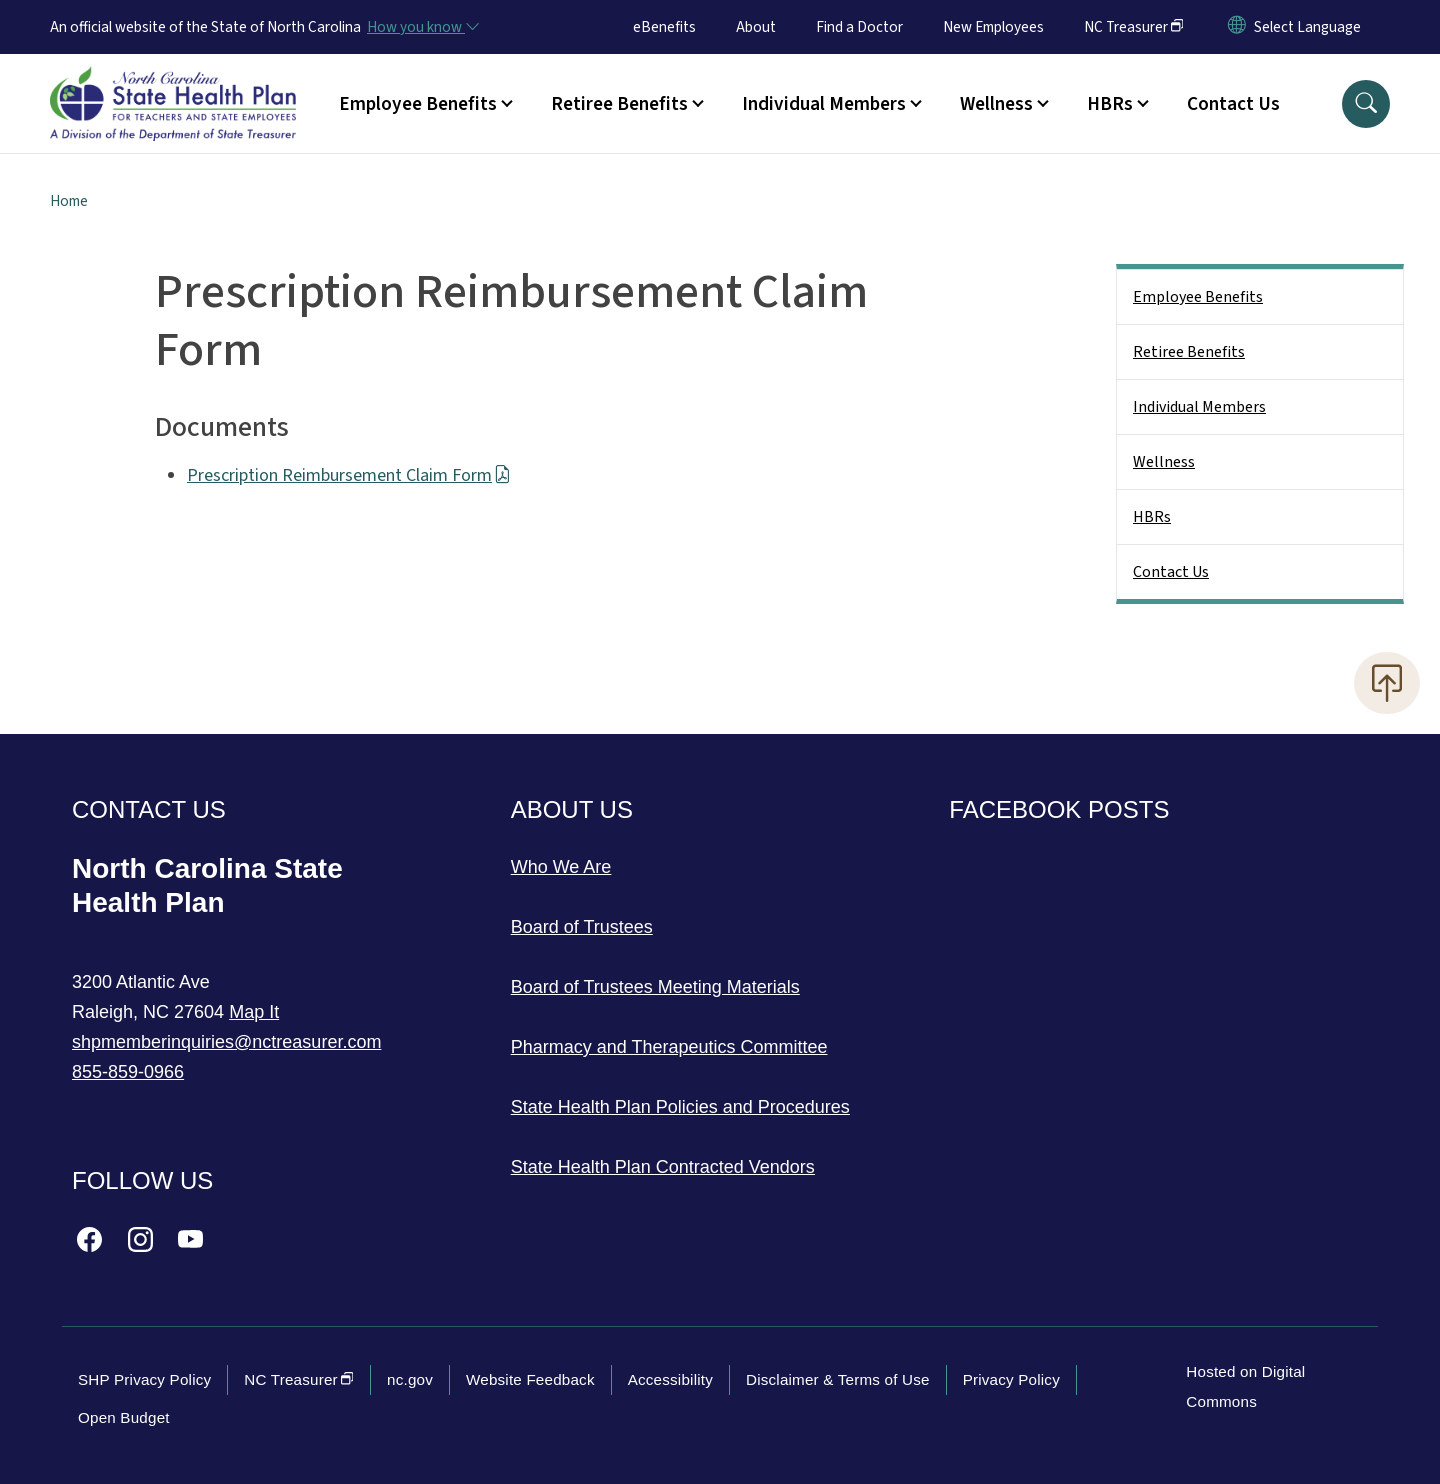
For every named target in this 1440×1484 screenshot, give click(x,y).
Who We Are (561, 867)
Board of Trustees (582, 927)
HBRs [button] (1110, 104)
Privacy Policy (1011, 1379)
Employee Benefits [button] (418, 104)
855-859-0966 (128, 1072)
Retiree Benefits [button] (619, 104)
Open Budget (124, 1417)
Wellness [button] (996, 104)
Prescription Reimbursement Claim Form (349, 475)
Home (69, 201)
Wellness (1164, 462)
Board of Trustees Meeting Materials (655, 987)
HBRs (1152, 517)
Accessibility (670, 1379)
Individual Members (1199, 407)
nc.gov (410, 1379)
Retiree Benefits (1189, 352)
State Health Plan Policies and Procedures (680, 1107)
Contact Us (1233, 104)
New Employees (993, 27)
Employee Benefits (1198, 297)
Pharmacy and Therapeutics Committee (669, 1047)
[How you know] (422, 27)
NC (1134, 27)
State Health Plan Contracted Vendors (663, 1167)
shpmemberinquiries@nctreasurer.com (226, 1042)
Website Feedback (530, 1379)
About (756, 27)
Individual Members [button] (824, 104)
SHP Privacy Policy (144, 1379)
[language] (1307, 27)
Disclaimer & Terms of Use (838, 1379)
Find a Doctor (859, 27)
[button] (1366, 104)
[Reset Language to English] (1237, 27)
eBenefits (664, 27)
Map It (254, 1012)
